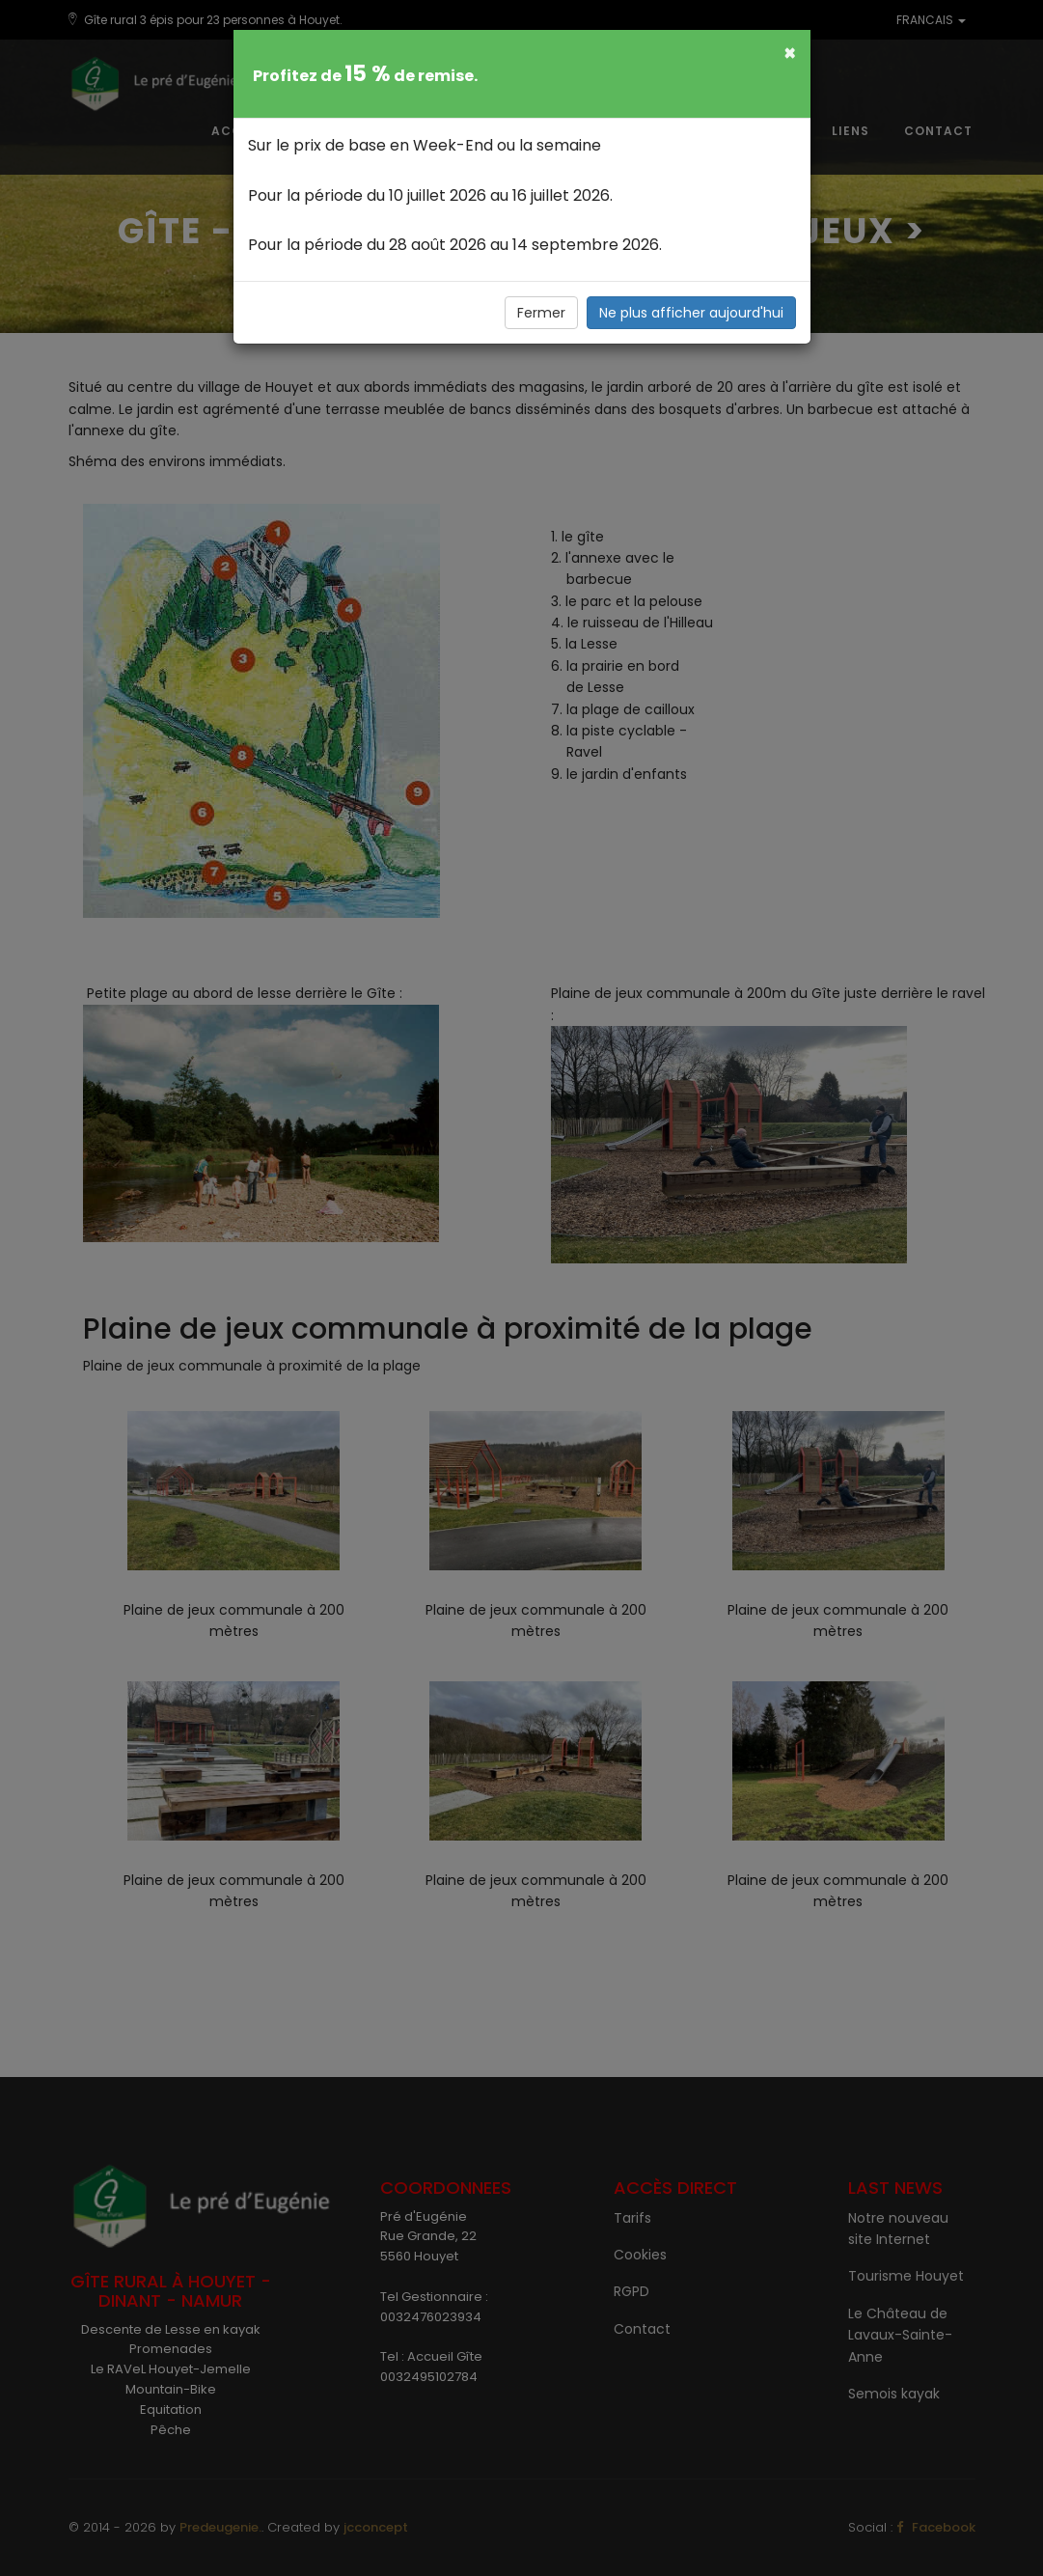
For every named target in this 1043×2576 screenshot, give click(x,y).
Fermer (541, 312)
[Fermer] (789, 52)
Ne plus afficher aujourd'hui (691, 312)
